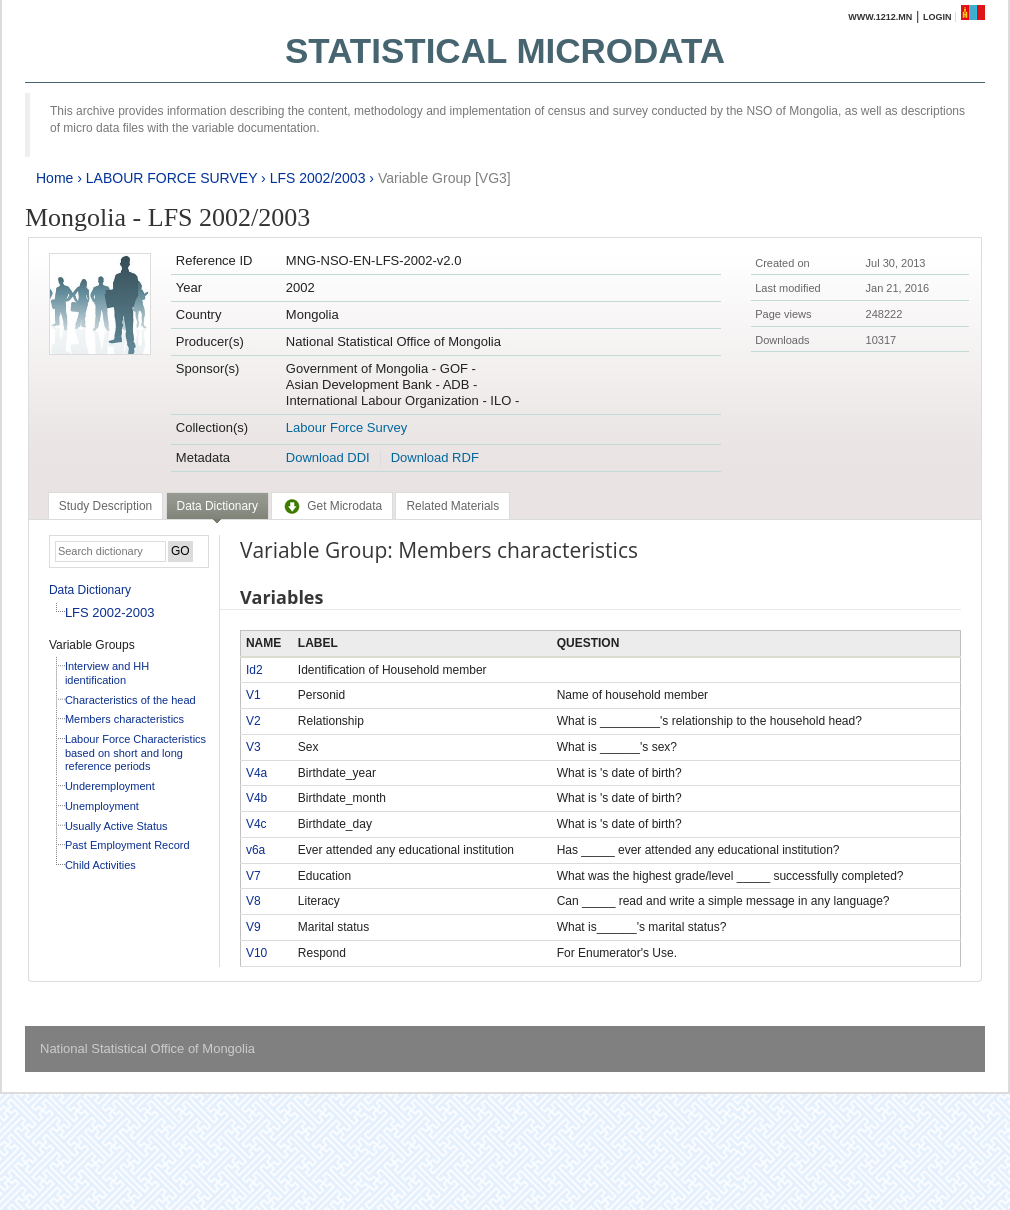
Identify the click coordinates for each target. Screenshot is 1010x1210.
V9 (253, 927)
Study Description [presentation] (105, 506)
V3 (253, 747)
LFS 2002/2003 (318, 178)
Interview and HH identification (107, 673)
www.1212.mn (880, 17)
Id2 (254, 670)
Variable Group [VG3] (444, 178)
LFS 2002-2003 (110, 612)
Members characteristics (124, 719)
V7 (253, 876)
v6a (255, 850)
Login (937, 17)
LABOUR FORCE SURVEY (171, 178)
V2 (253, 721)
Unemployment (102, 806)
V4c (256, 824)
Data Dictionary (90, 590)
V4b (256, 798)
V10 (256, 953)
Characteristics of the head (130, 700)
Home (54, 178)
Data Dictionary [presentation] (217, 506)
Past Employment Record (127, 845)
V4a (256, 773)
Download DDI (328, 457)
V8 (253, 901)
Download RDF (435, 457)
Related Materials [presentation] (452, 506)
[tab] (105, 506)
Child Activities (100, 865)
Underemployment (110, 786)
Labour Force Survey (346, 427)
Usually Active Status (116, 826)
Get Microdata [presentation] (332, 506)
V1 (253, 695)
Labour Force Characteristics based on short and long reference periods (135, 752)
